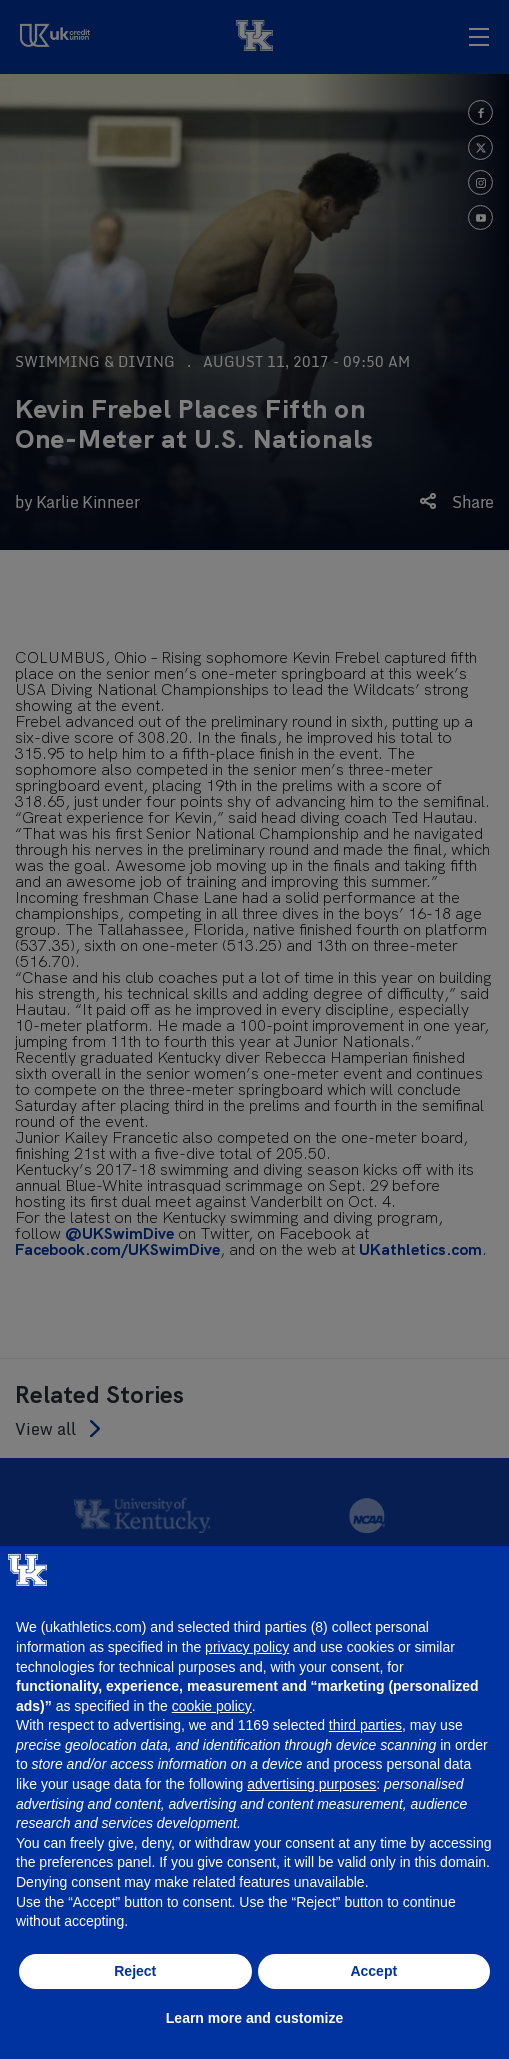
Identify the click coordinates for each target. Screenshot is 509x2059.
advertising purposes (311, 1784)
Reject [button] (135, 1971)
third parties (365, 1725)
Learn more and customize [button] (254, 2018)
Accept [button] (373, 1971)
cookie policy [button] (212, 1706)
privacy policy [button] (247, 1647)
